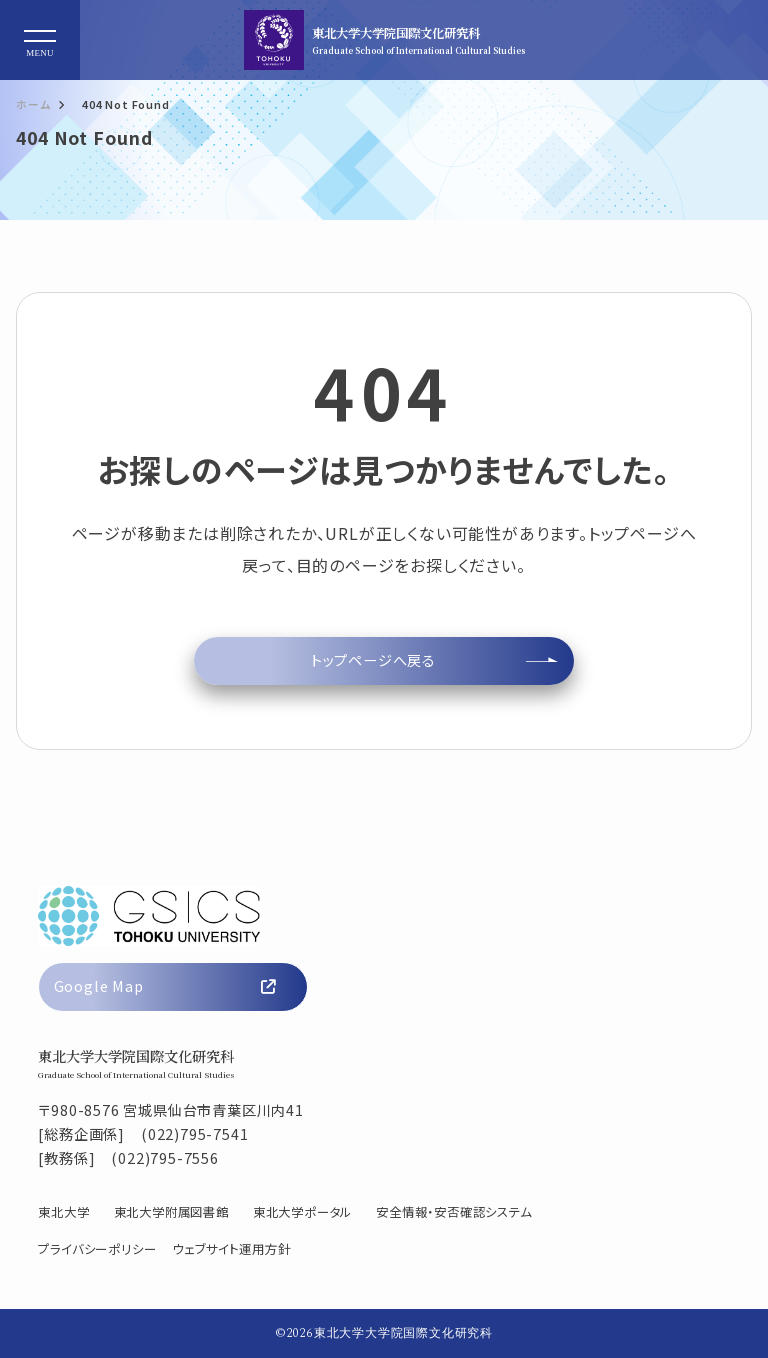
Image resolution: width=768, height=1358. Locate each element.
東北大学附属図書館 (171, 1212)
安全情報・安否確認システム (453, 1212)
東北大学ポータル (302, 1212)
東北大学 (63, 1212)
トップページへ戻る (373, 660)
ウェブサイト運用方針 (231, 1249)
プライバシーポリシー (97, 1249)
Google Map (165, 986)
